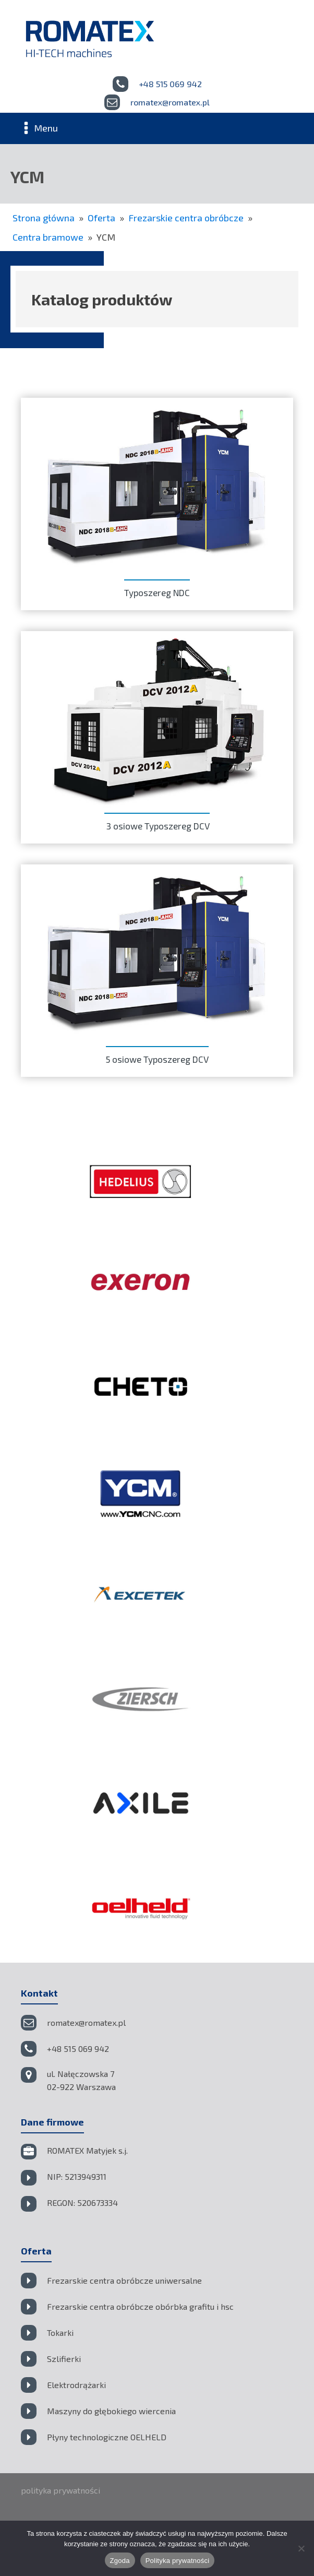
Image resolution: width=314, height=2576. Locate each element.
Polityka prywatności (178, 2561)
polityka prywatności (60, 2490)
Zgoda (120, 2561)
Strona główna (44, 217)
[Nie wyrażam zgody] (301, 2548)
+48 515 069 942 (170, 84)
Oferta (101, 217)
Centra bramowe (48, 237)
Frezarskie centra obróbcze (186, 217)
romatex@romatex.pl (170, 102)
